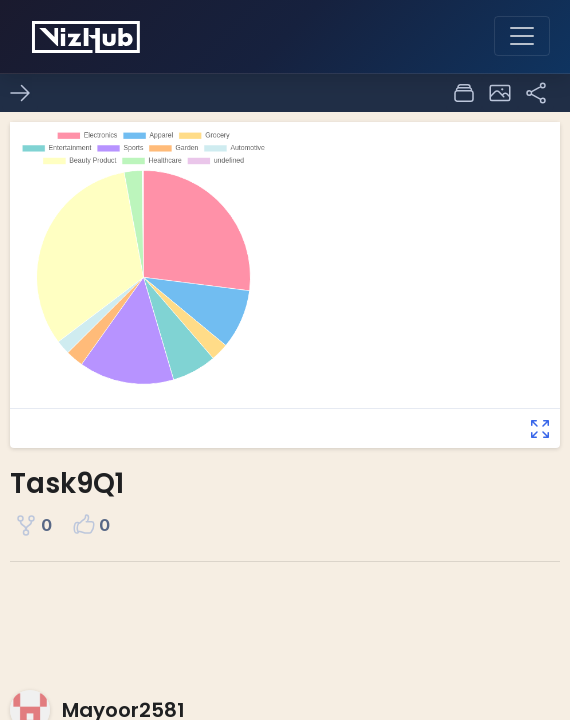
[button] (500, 93)
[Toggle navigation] (522, 36)
